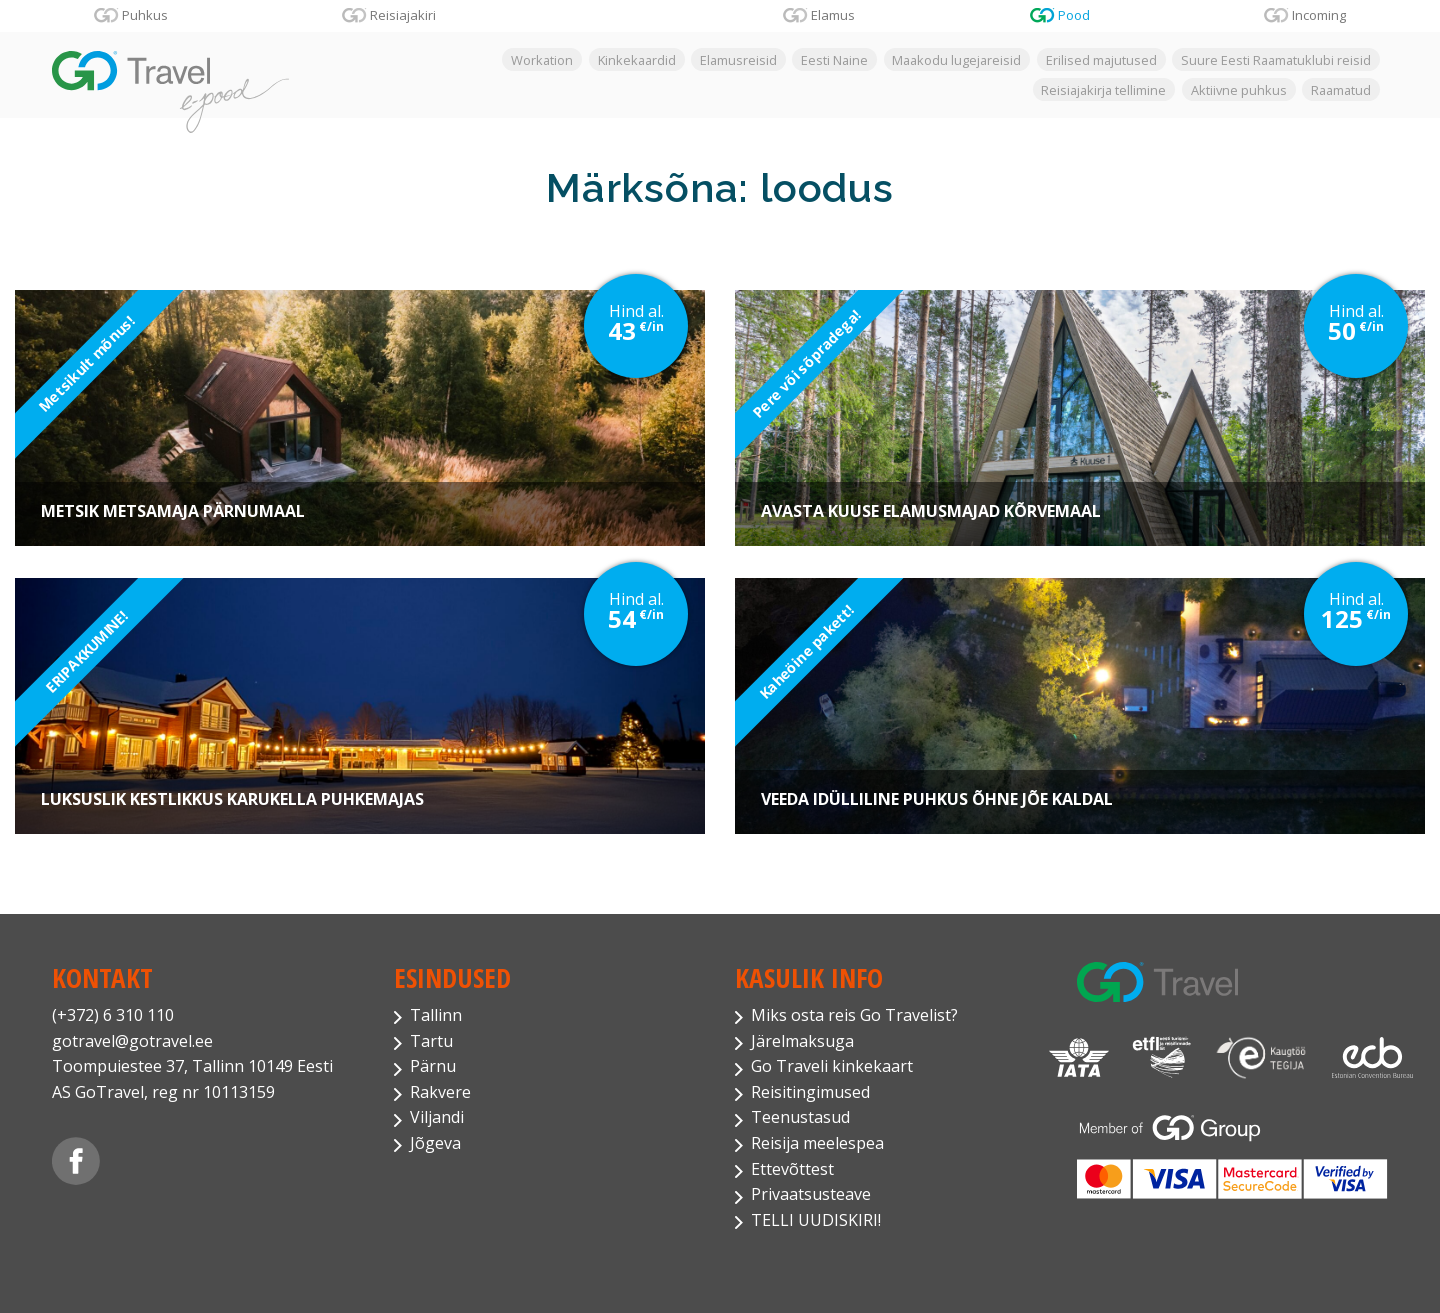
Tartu (431, 1041)
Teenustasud (800, 1117)
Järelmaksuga (802, 1041)
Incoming (1319, 15)
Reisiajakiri (403, 15)
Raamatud (1341, 89)
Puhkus (145, 15)
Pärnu (433, 1066)
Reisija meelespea (817, 1143)
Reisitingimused (810, 1092)
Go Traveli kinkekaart (832, 1066)
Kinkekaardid (637, 60)
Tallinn (436, 1015)
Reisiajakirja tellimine (1103, 89)
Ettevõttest (792, 1169)
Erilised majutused (1101, 60)
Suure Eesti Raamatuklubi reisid (1276, 60)
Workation (542, 60)
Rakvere (440, 1092)
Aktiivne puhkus (1239, 89)
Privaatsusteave (811, 1194)
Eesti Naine (834, 60)
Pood (1074, 15)
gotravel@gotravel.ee (132, 1041)
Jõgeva (435, 1143)
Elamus (833, 15)
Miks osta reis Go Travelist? (854, 1015)
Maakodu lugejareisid (956, 60)
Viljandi (437, 1117)
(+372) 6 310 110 (113, 1015)
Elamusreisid (738, 60)
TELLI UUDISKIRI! (816, 1220)
